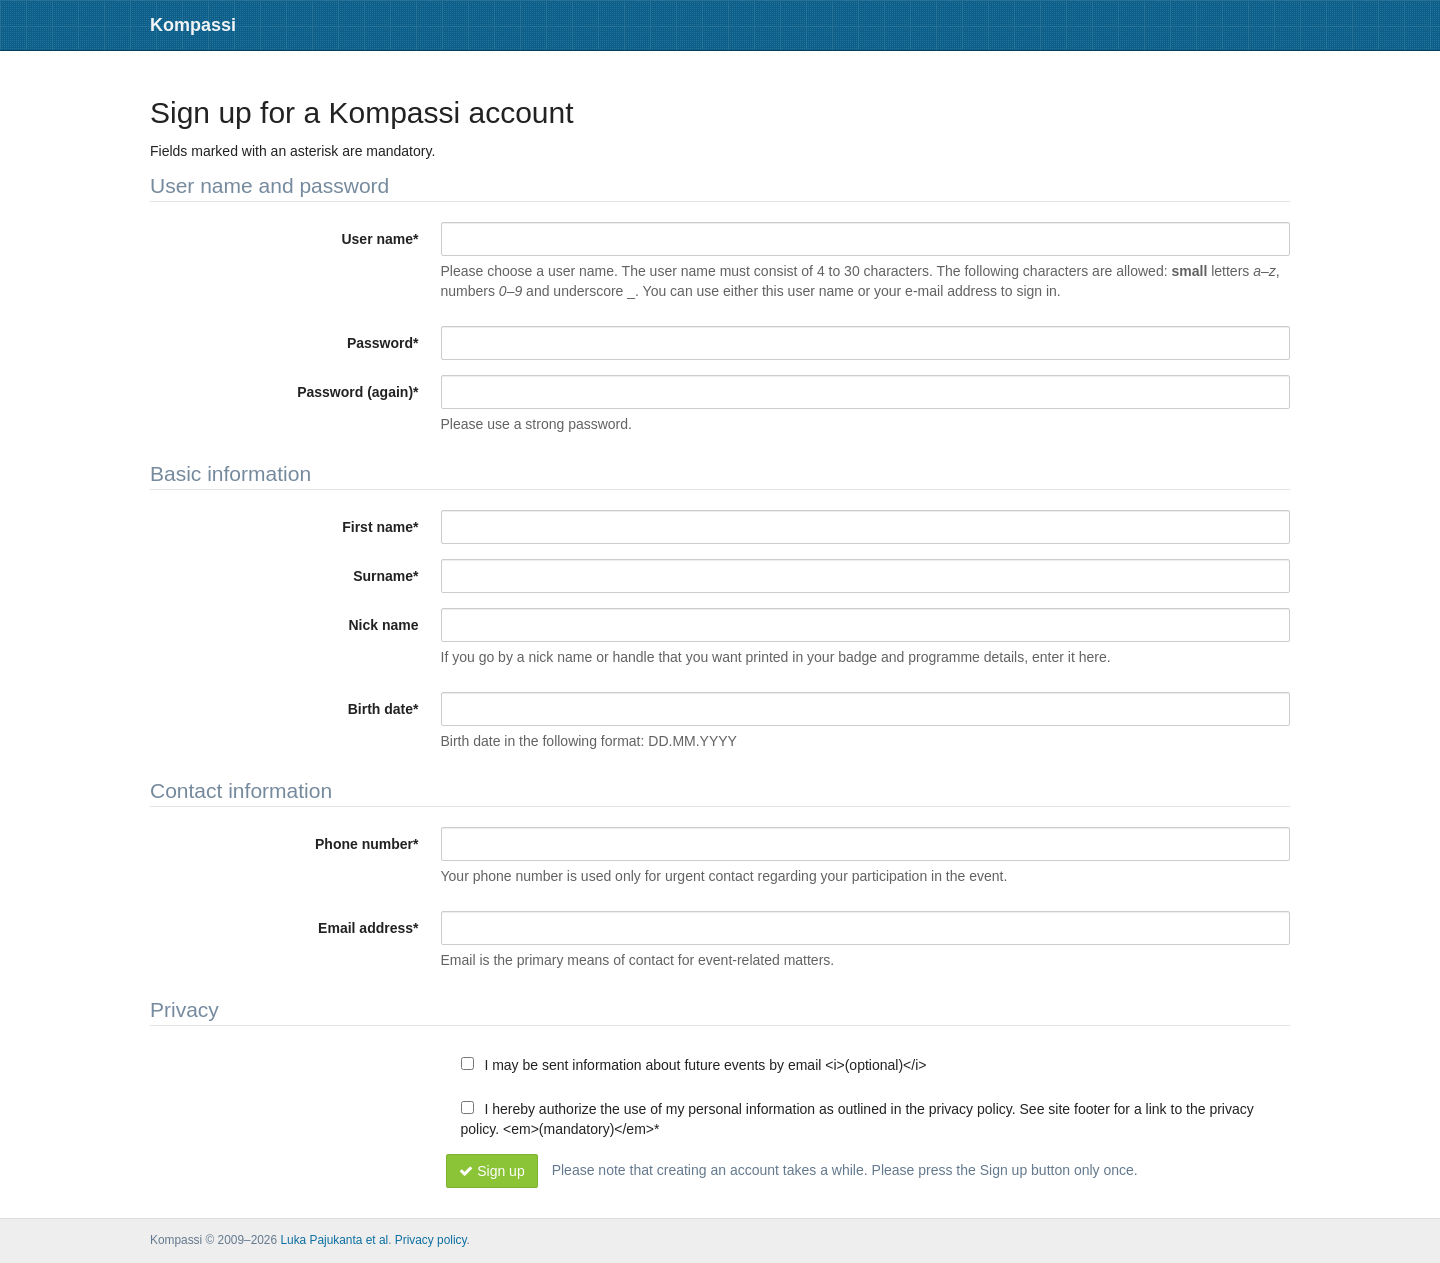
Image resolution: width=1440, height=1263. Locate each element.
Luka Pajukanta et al (334, 1240)
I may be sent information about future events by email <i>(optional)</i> (694, 1065)
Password (383, 343)
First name (380, 527)
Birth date (383, 709)
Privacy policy (431, 1240)
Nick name (383, 625)
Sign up (492, 1171)
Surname (385, 576)
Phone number (366, 844)
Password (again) (357, 392)
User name (379, 239)
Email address (368, 928)
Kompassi (193, 25)
